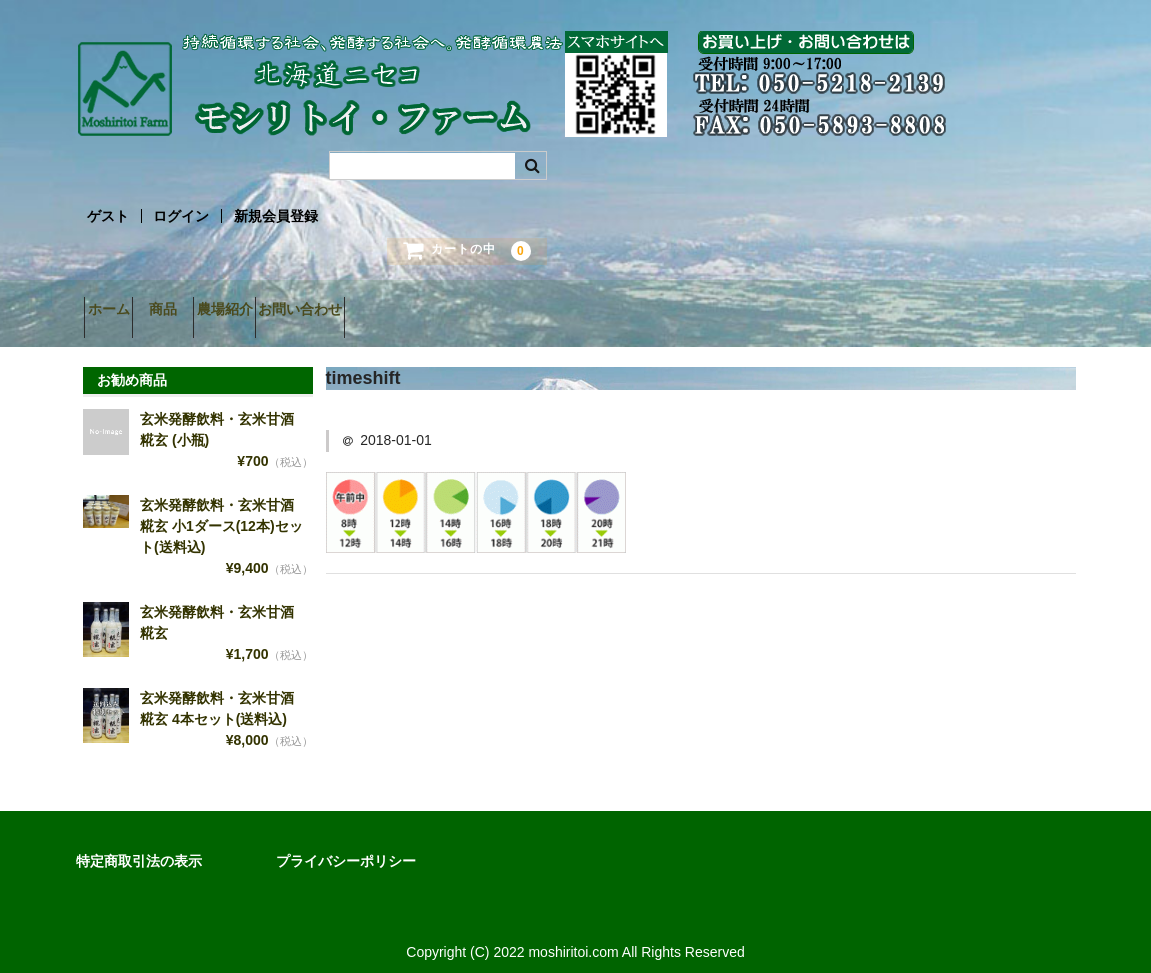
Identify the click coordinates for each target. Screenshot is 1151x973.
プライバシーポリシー (346, 846)
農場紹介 (304, 311)
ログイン (181, 216)
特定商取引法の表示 (139, 846)
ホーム (117, 311)
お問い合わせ (415, 311)
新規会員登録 (276, 216)
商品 (207, 311)
